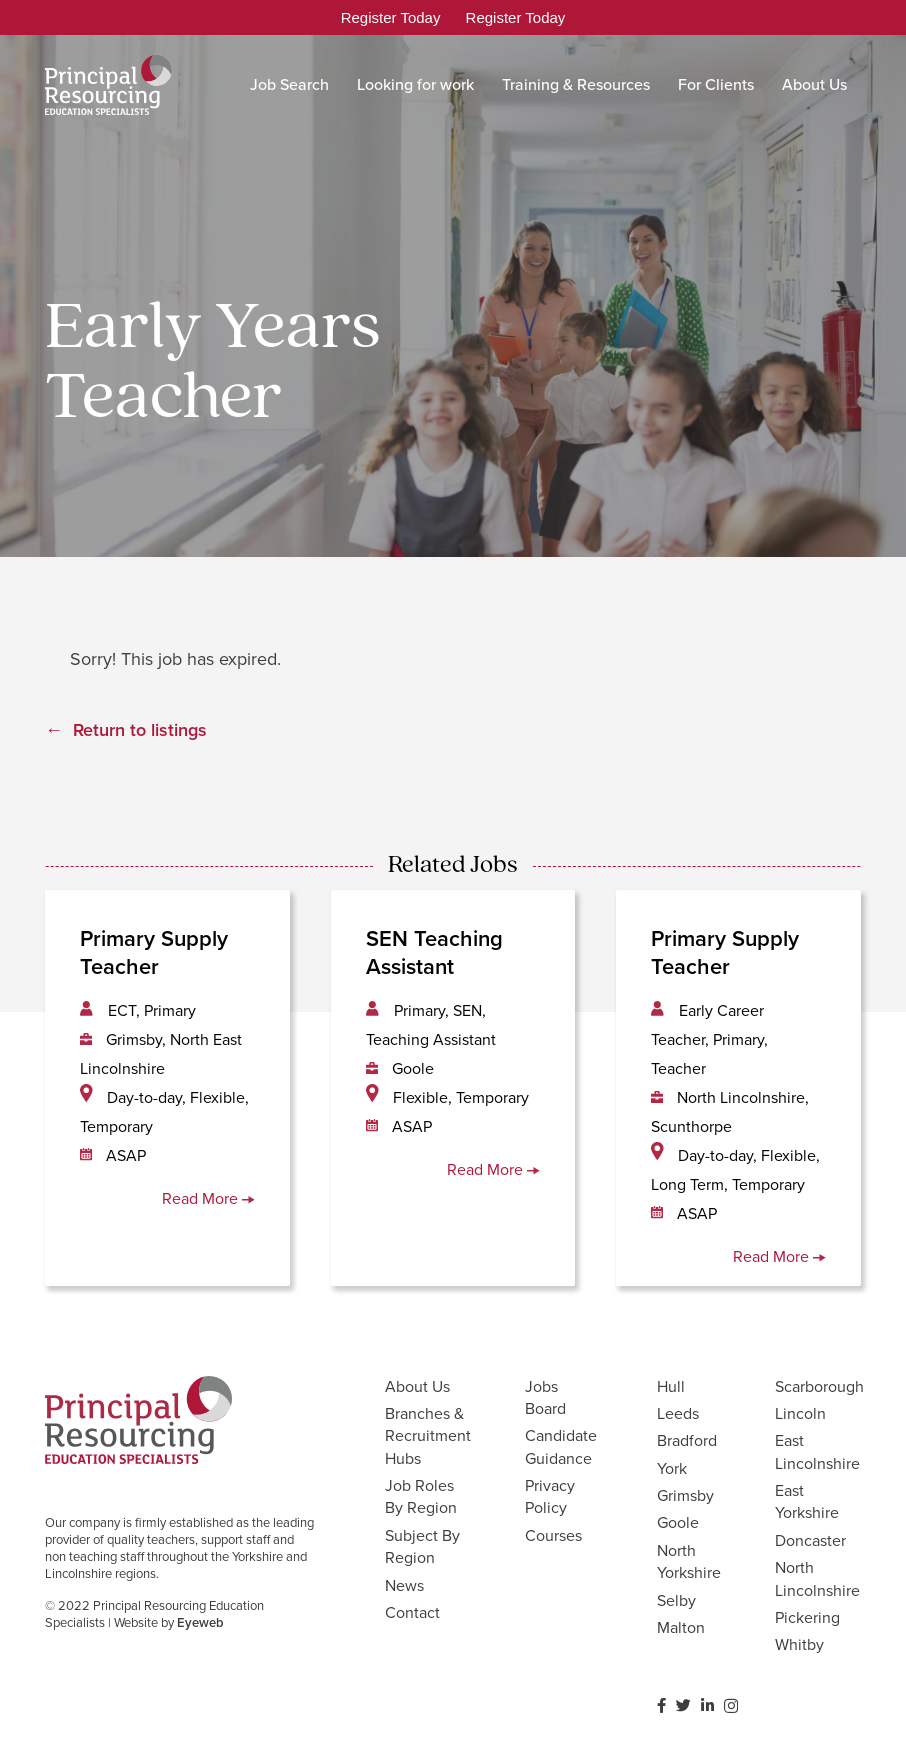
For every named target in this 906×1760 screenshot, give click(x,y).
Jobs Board (545, 1397)
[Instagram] (731, 1706)
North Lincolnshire (817, 1578)
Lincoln (800, 1413)
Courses (553, 1535)
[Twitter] (683, 1705)
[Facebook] (661, 1705)
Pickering (807, 1617)
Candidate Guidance (561, 1446)
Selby (676, 1600)
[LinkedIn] (707, 1705)
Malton (681, 1627)
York (672, 1468)
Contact (412, 1612)
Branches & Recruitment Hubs (428, 1436)
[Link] (108, 85)
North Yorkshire (689, 1561)
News (404, 1585)
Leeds (678, 1413)
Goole (678, 1522)
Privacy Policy (550, 1496)
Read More (208, 1198)
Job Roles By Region (421, 1496)
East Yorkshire (807, 1501)
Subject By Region (422, 1546)
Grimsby (685, 1495)
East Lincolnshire (817, 1451)
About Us (417, 1386)
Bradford (687, 1440)
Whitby (799, 1644)
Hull (671, 1386)
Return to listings (140, 730)
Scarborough (819, 1386)
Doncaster (810, 1540)
